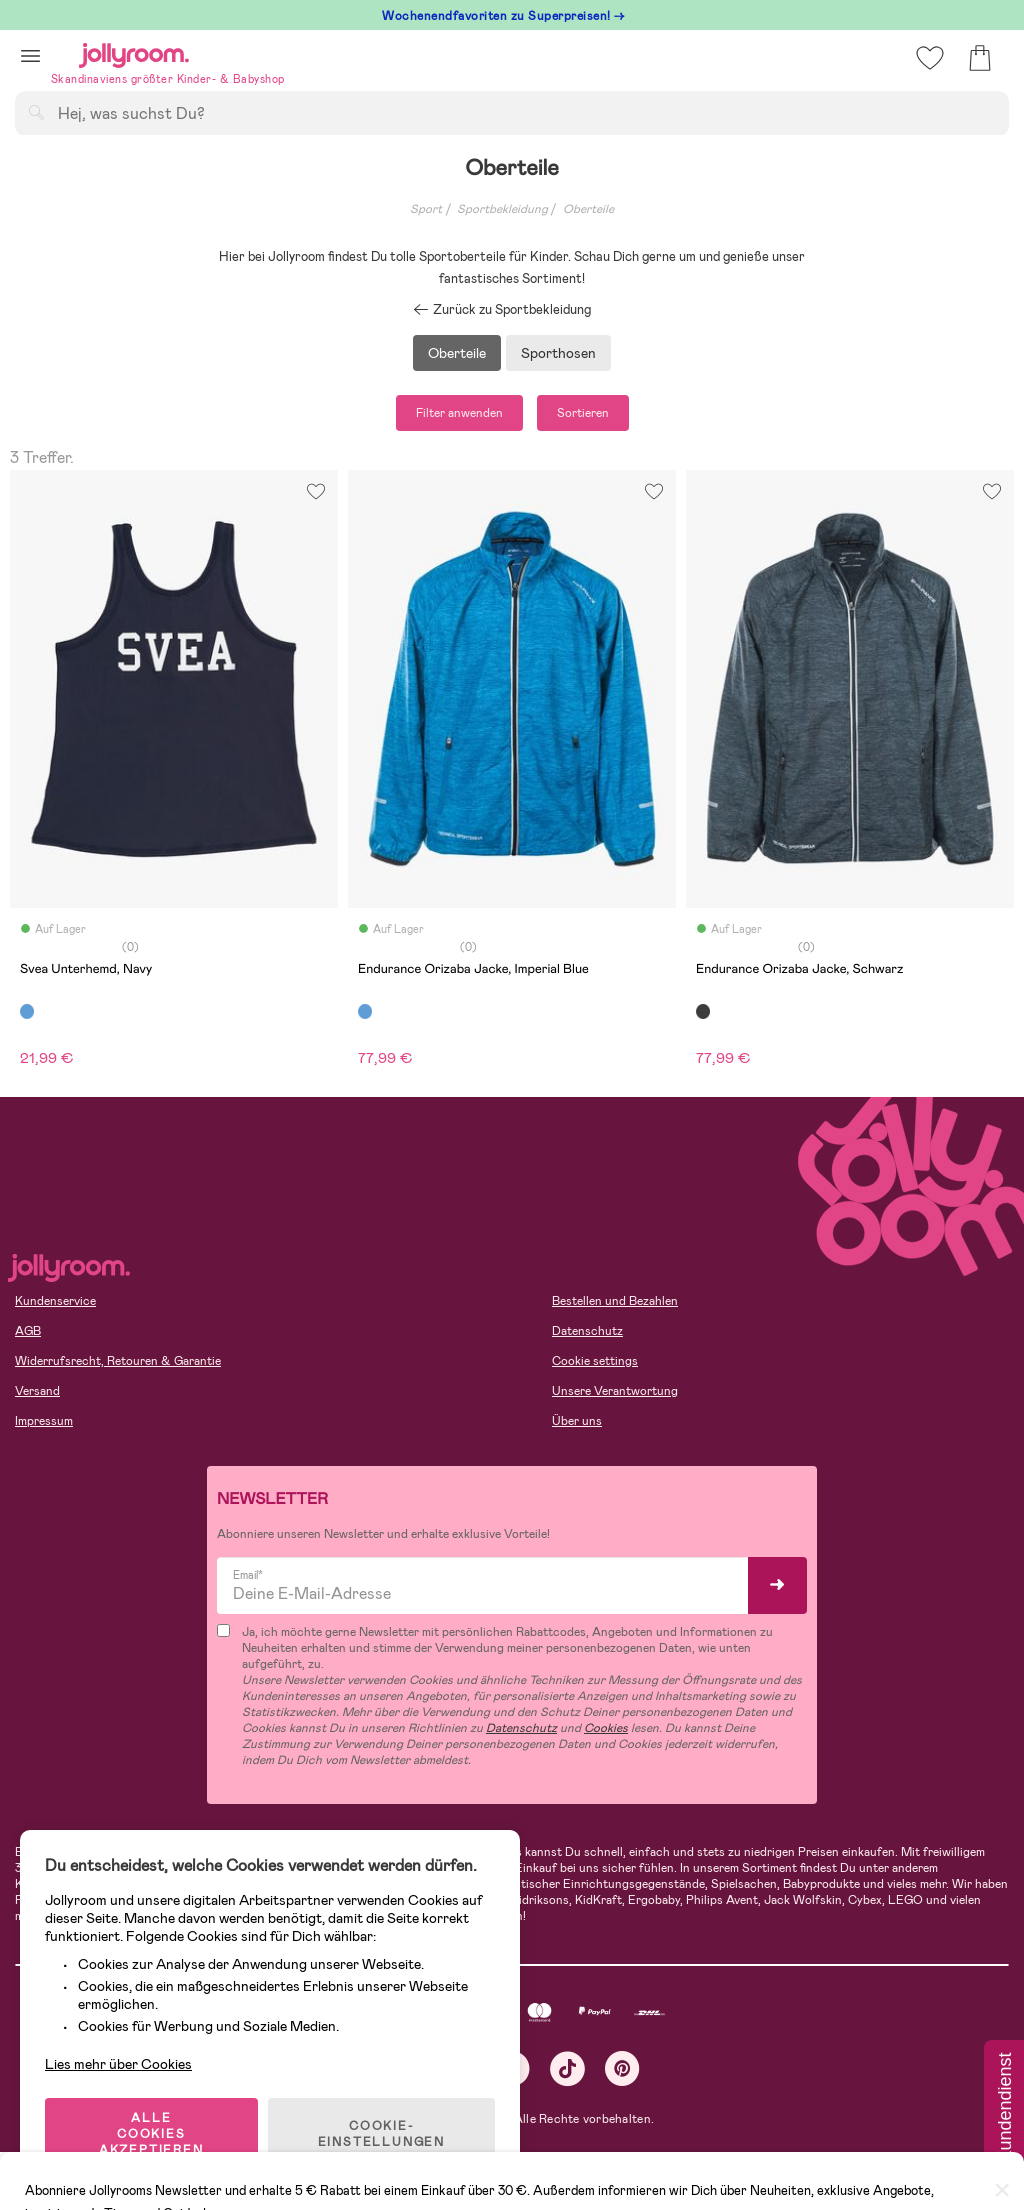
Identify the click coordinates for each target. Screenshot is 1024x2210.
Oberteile (588, 209)
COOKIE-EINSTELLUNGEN (381, 2134)
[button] (30, 55)
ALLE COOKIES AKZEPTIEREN (151, 2134)
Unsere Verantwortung (615, 1391)
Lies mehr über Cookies (118, 2064)
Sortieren (583, 413)
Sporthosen (558, 353)
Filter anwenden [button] (459, 413)
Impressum (44, 1421)
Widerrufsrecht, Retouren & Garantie (118, 1361)
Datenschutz (587, 1331)
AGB (28, 1331)
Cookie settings (595, 1361)
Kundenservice (55, 1301)
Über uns (577, 1421)
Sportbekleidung (502, 209)
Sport (426, 209)
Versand (37, 1391)
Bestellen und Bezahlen (615, 1301)
